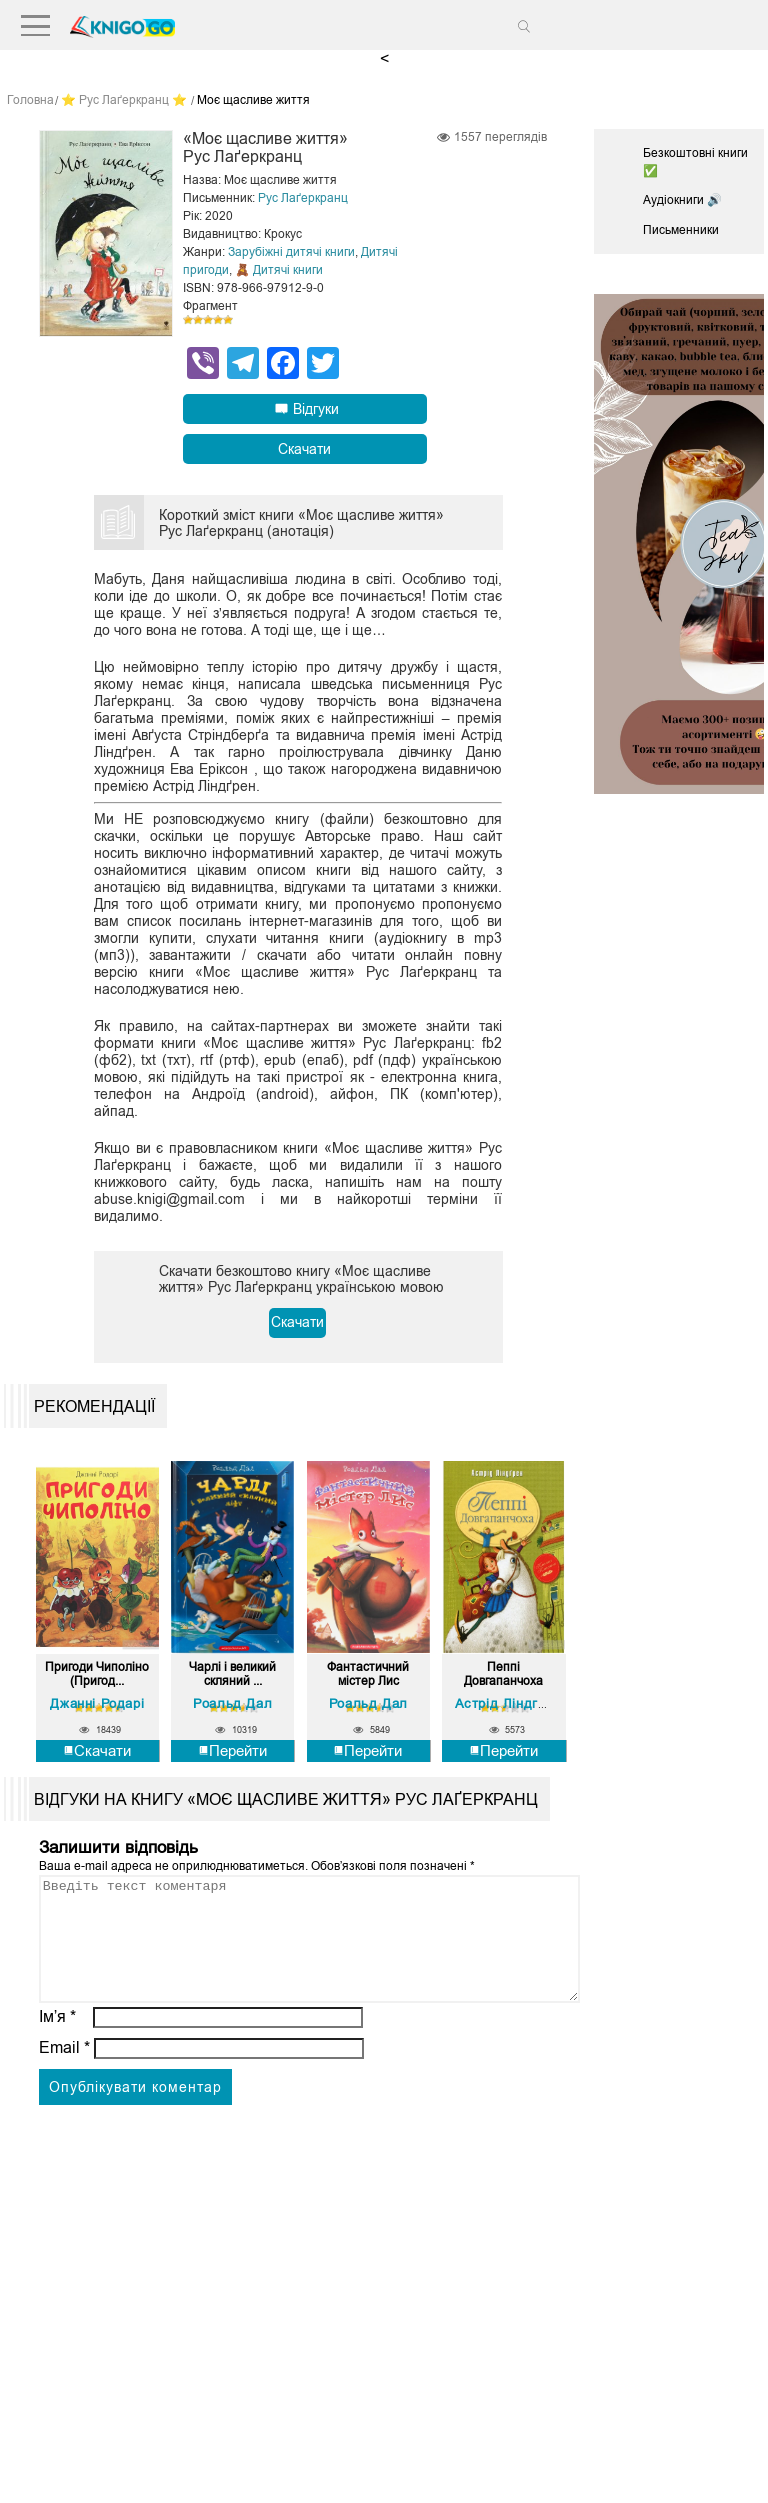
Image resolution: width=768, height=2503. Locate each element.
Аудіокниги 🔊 (682, 200)
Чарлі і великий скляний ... (232, 1674)
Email (64, 2070)
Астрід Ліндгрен (508, 1702)
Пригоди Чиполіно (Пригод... (97, 1674)
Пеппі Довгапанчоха (503, 1674)
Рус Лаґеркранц (303, 198)
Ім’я (58, 2039)
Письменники (681, 230)
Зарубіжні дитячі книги (291, 252)
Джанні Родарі (97, 1702)
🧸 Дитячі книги (279, 270)
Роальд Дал (232, 1702)
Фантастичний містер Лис (368, 1674)
